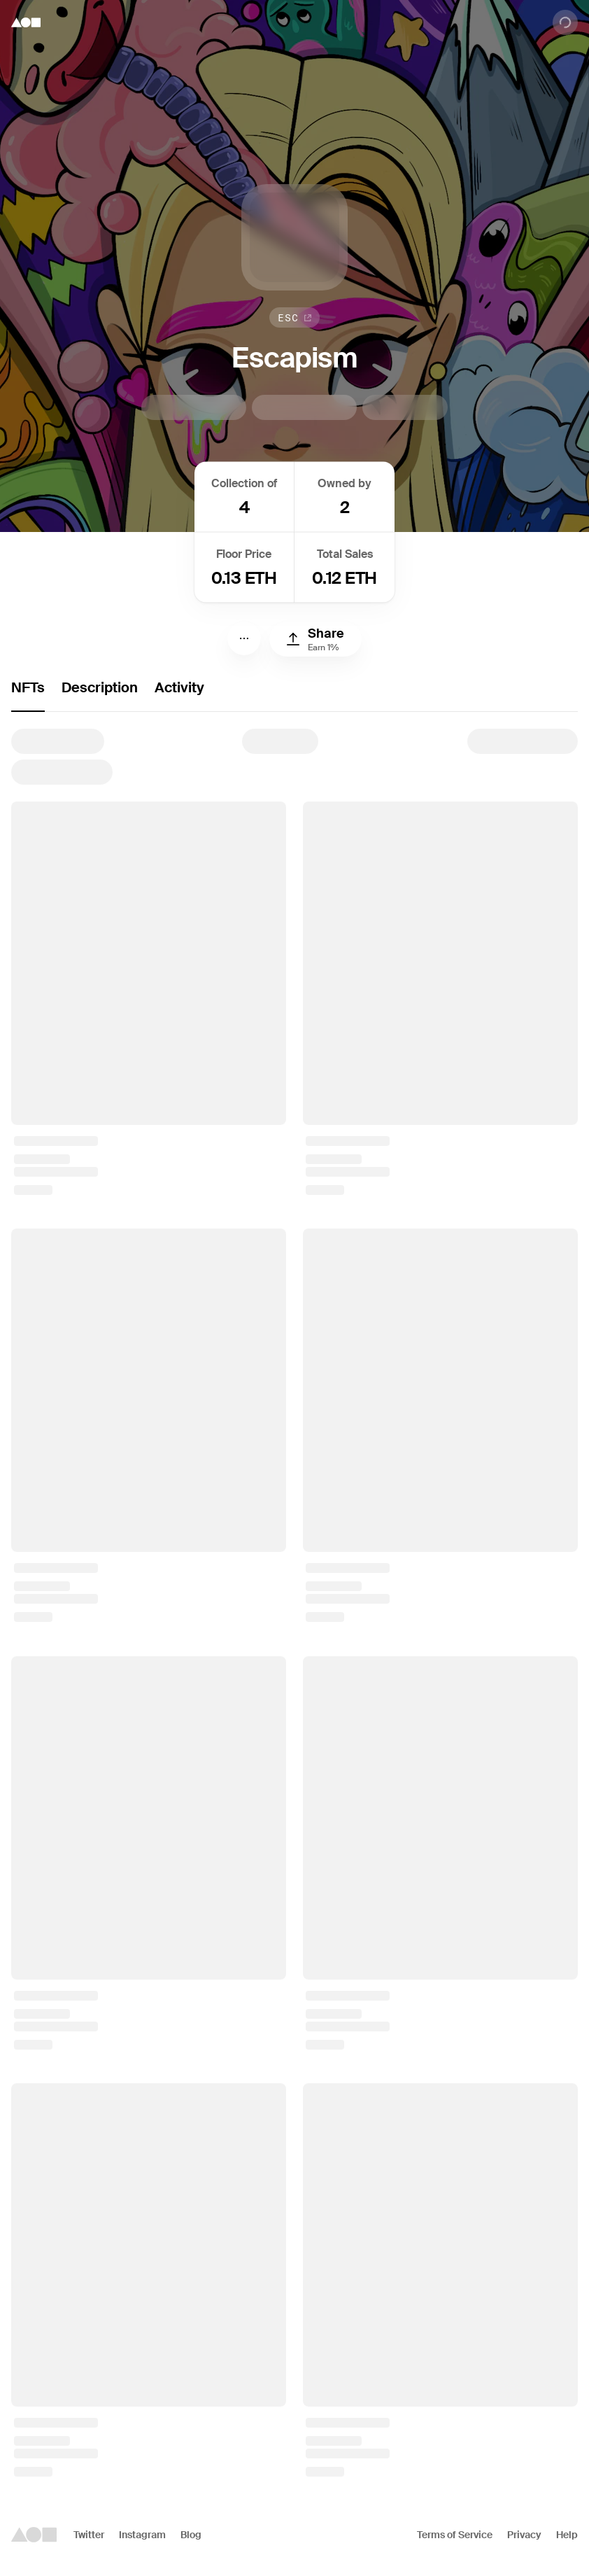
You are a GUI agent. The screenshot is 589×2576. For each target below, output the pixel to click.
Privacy (524, 2534)
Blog (190, 2534)
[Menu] (244, 638)
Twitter (88, 2534)
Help (567, 2534)
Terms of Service (454, 2534)
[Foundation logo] (26, 22)
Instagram (142, 2534)
